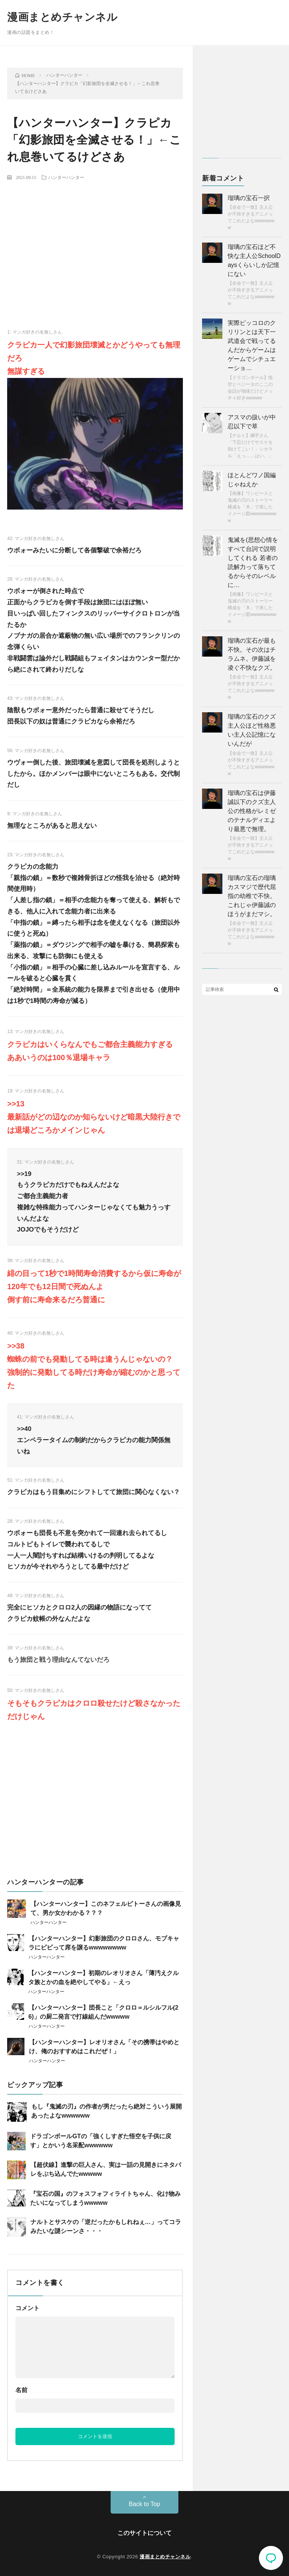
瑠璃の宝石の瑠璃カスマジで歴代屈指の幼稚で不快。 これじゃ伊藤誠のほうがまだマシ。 (252, 896)
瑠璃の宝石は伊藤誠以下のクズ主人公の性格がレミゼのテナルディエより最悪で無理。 (252, 811)
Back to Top (144, 2504)
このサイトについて (144, 2533)
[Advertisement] (95, 241)
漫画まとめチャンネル (62, 17)
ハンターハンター (66, 177)
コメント (27, 2308)
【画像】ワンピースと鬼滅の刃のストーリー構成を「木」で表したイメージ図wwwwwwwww (252, 507)
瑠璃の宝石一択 (249, 198)
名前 (21, 2390)
